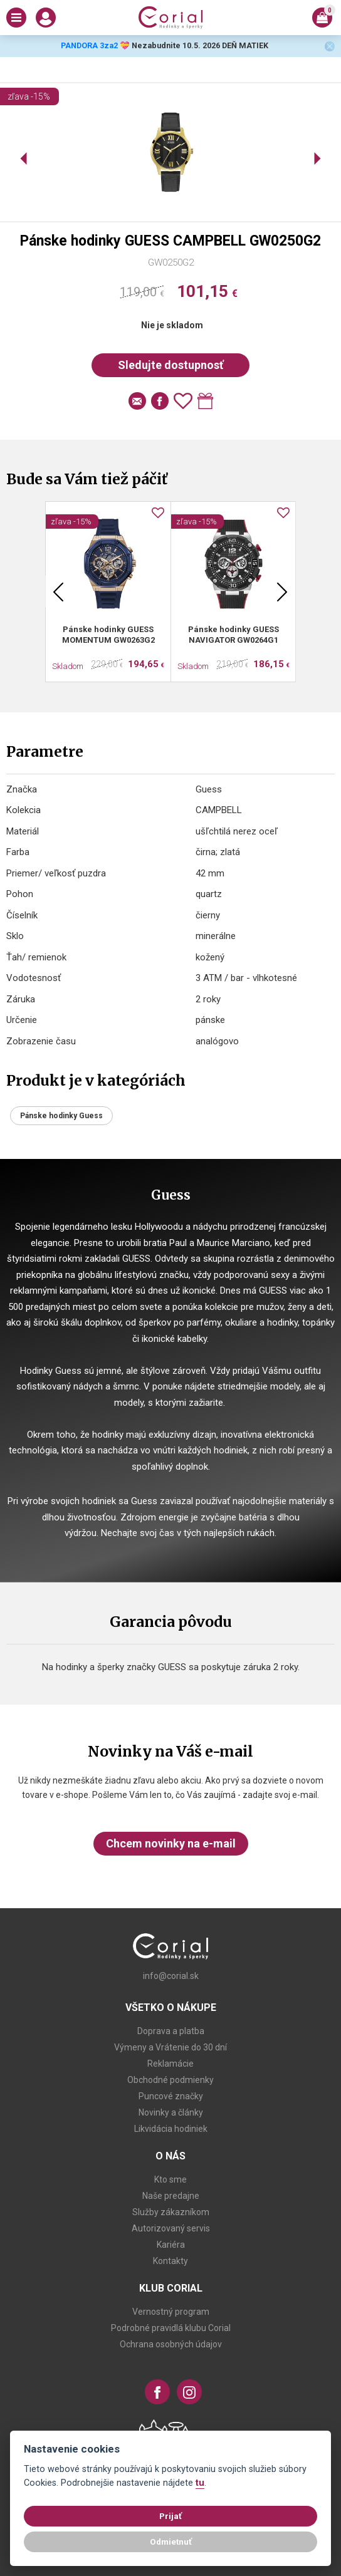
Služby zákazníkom (170, 2212)
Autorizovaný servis (171, 2228)
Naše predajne (170, 2196)
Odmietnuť (171, 2542)
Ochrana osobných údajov (171, 2344)
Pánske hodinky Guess (61, 1115)
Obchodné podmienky (170, 2080)
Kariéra (171, 2245)
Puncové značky (171, 2096)
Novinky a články (171, 2112)
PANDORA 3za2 (89, 45)
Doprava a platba (170, 2031)
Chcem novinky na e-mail (171, 1843)
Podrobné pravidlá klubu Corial (171, 2328)
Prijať (170, 2516)
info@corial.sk (171, 1976)
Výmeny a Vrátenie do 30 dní (170, 2047)
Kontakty (170, 2261)
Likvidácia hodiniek (170, 2129)
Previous (58, 591)
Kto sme (170, 2179)
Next (282, 591)
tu (200, 2483)
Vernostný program (170, 2312)
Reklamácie (170, 2064)
